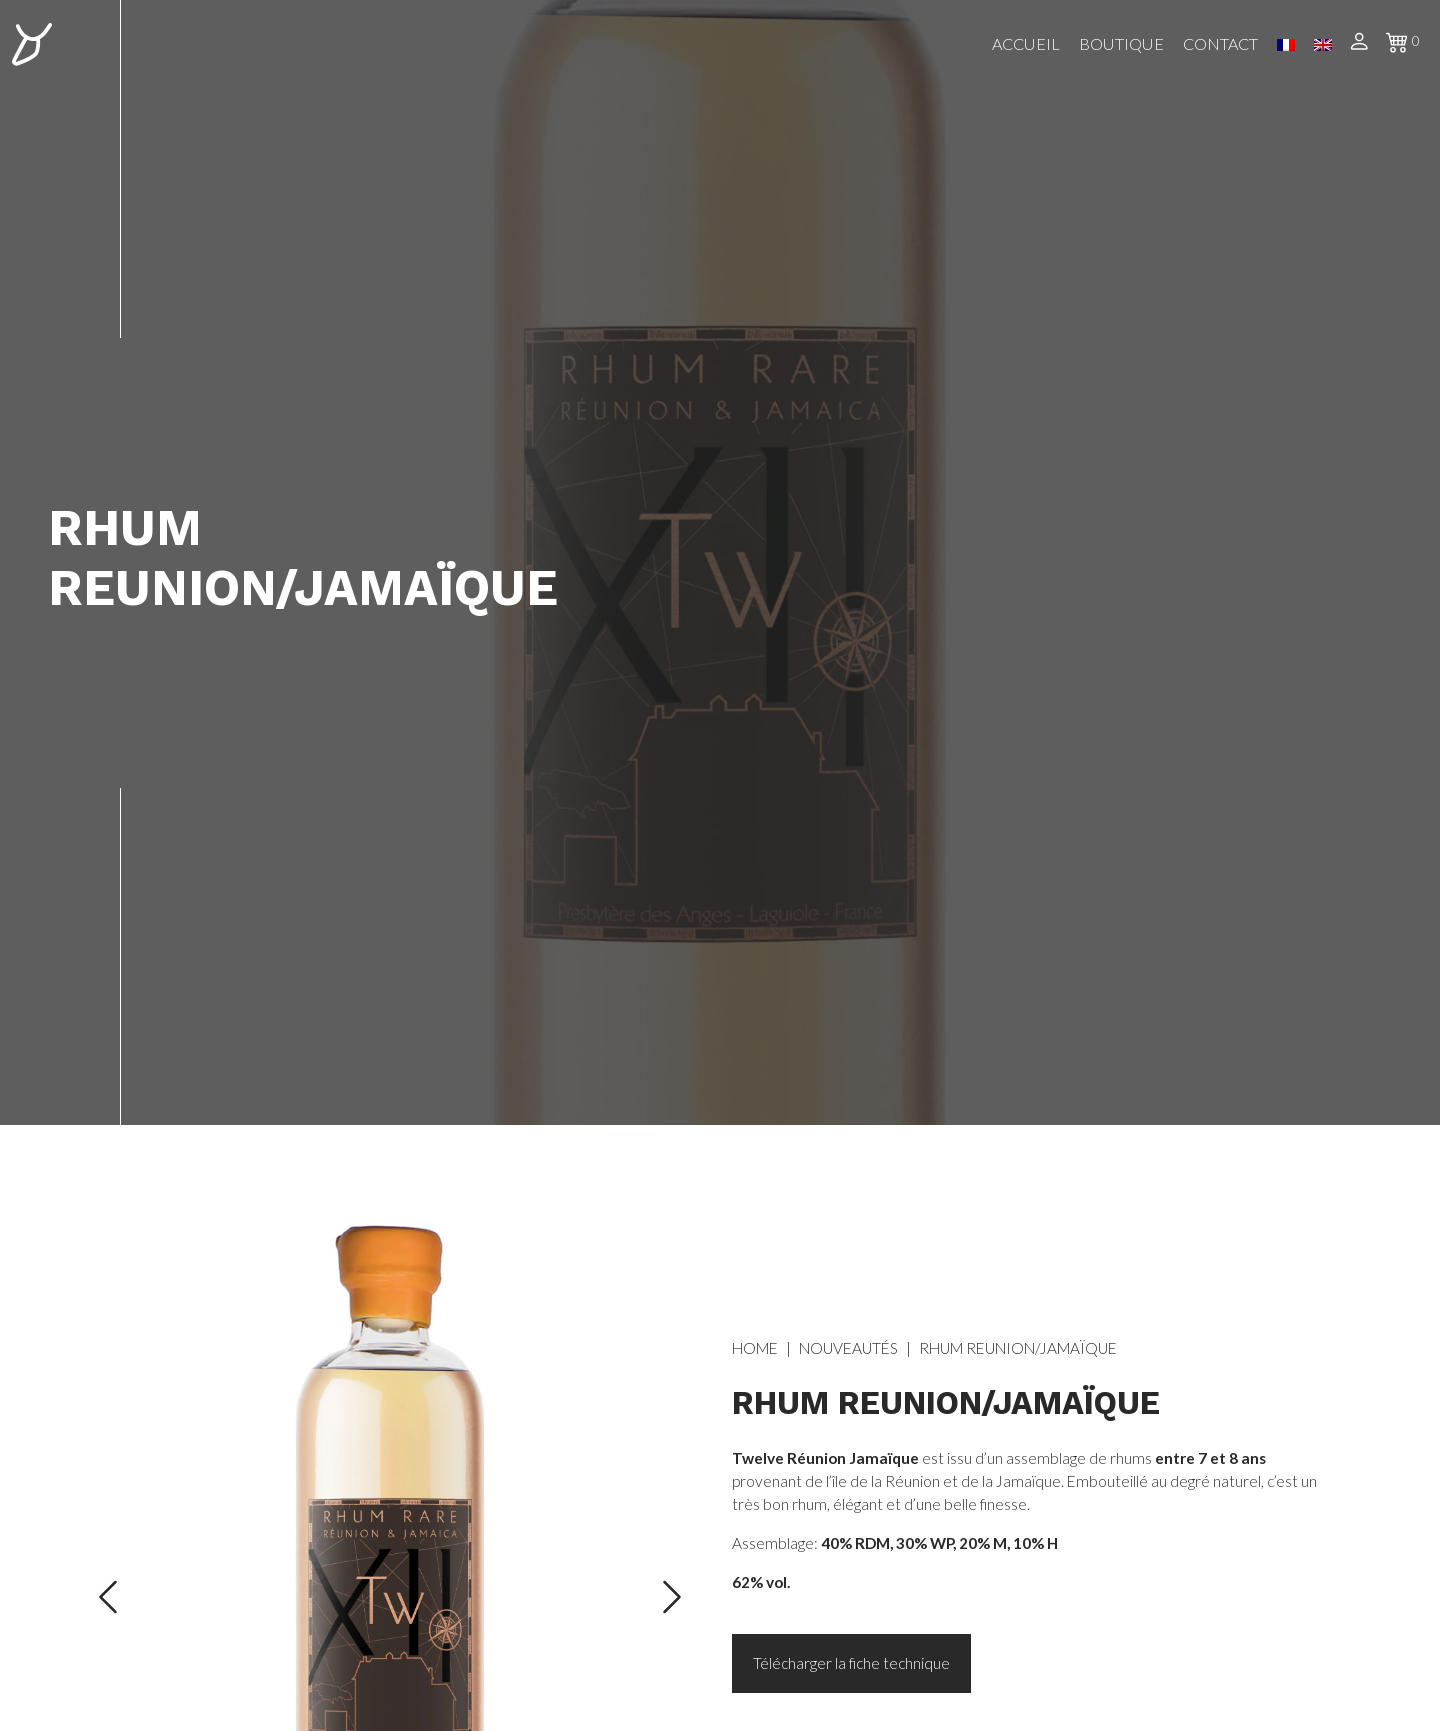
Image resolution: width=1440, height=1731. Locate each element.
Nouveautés (848, 1348)
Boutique (1121, 43)
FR (1286, 45)
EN (1323, 45)
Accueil (1026, 43)
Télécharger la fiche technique (851, 1663)
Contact (1220, 43)
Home (755, 1348)
